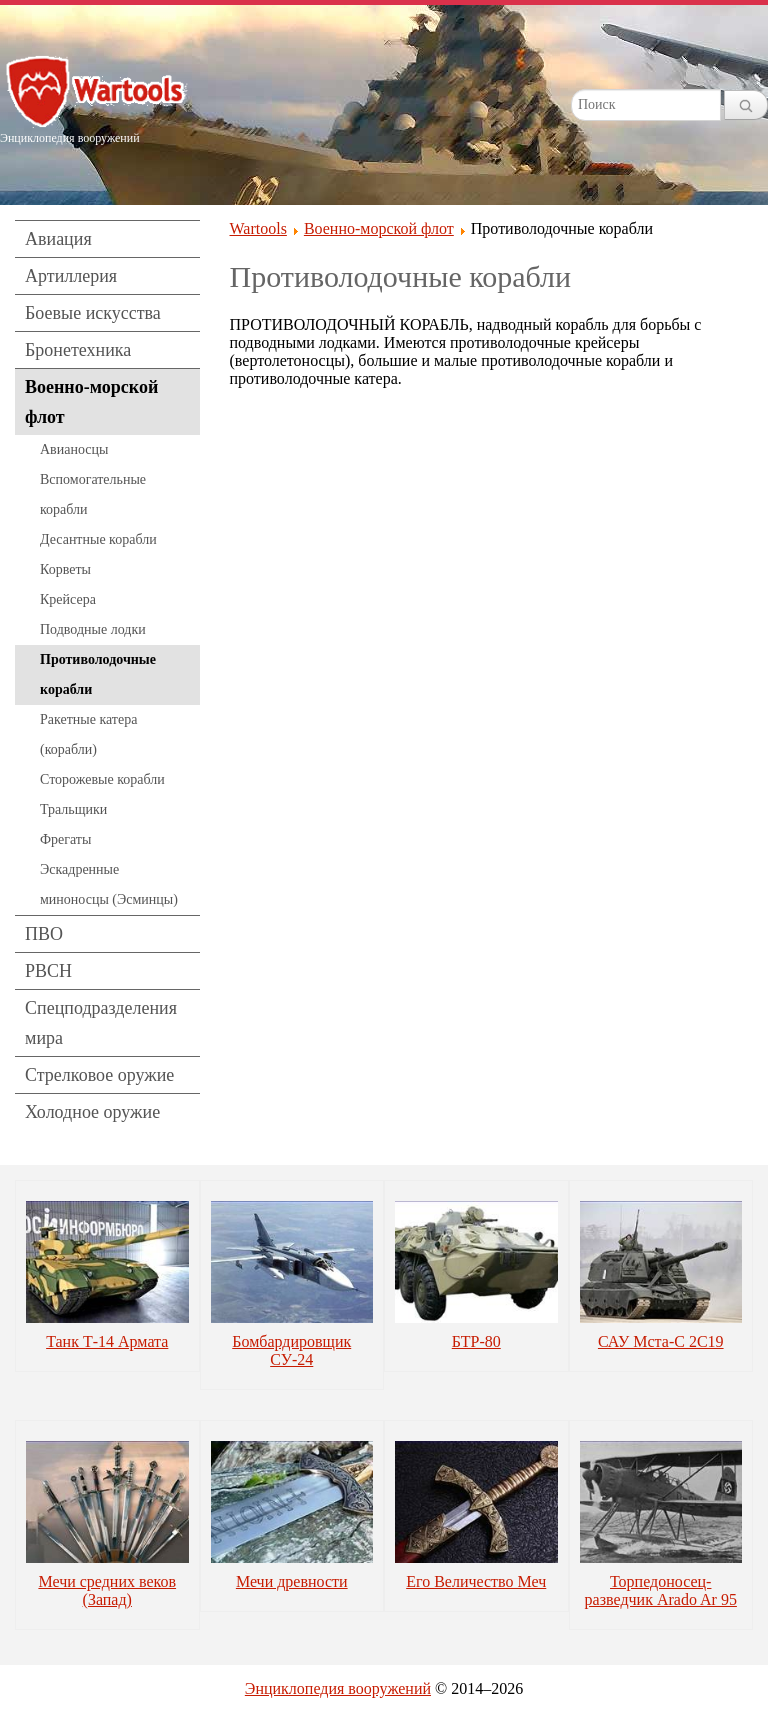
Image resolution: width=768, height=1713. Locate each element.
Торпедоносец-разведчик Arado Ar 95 (661, 1590)
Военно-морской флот (91, 402)
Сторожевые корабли (102, 779)
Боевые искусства (93, 313)
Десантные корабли (98, 539)
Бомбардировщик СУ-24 (291, 1350)
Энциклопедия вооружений (338, 1688)
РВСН (48, 971)
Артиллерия (71, 276)
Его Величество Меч (476, 1581)
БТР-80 (476, 1341)
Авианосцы (74, 449)
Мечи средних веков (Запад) (107, 1590)
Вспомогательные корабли (93, 494)
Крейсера (68, 599)
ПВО (44, 934)
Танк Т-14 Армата (107, 1341)
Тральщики (73, 809)
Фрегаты (65, 839)
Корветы (65, 569)
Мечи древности (292, 1581)
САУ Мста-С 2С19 (661, 1341)
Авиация (58, 239)
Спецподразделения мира (101, 1023)
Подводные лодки (93, 629)
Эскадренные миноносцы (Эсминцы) (109, 884)
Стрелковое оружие (99, 1075)
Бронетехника (78, 350)
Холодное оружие (92, 1112)
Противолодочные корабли (98, 674)
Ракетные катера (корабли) (88, 734)
